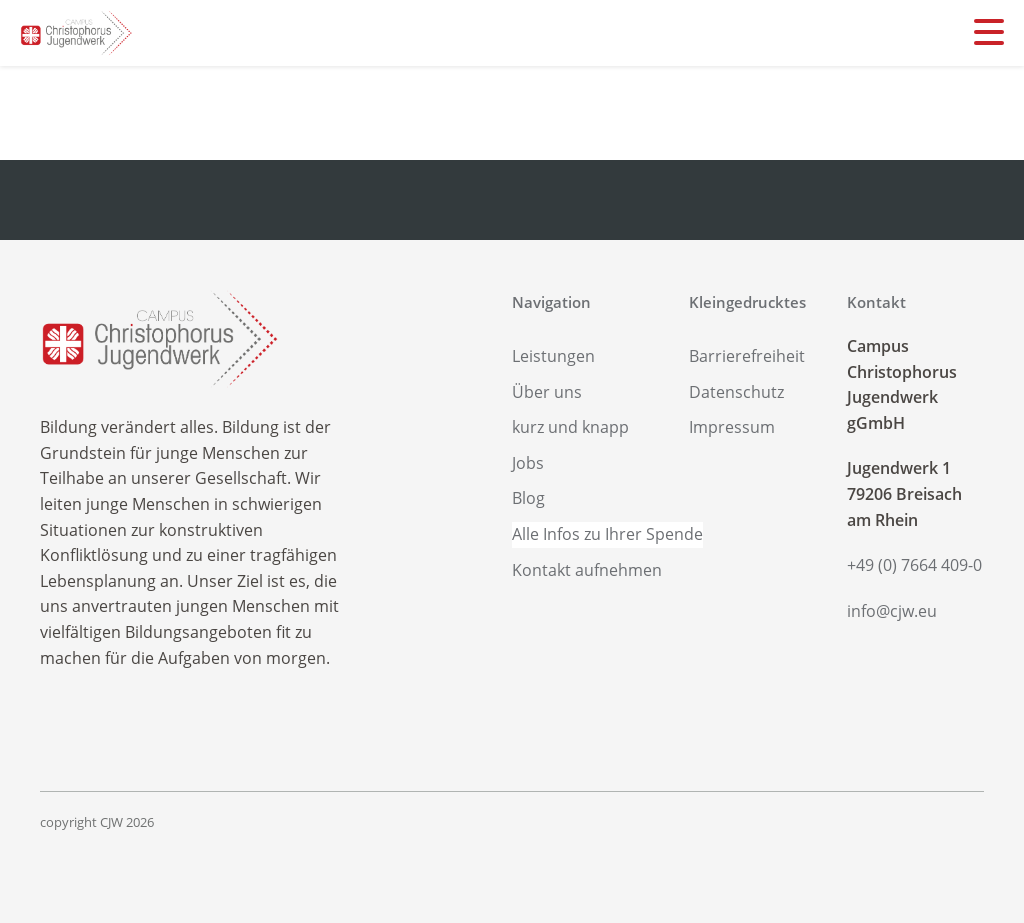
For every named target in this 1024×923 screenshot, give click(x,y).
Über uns (547, 392)
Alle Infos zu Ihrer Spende (607, 534)
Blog (528, 498)
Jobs (528, 463)
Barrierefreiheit (747, 356)
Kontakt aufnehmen (587, 570)
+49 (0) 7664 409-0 (914, 565)
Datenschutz (736, 392)
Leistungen (553, 356)
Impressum (732, 427)
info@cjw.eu (892, 611)
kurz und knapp (570, 427)
